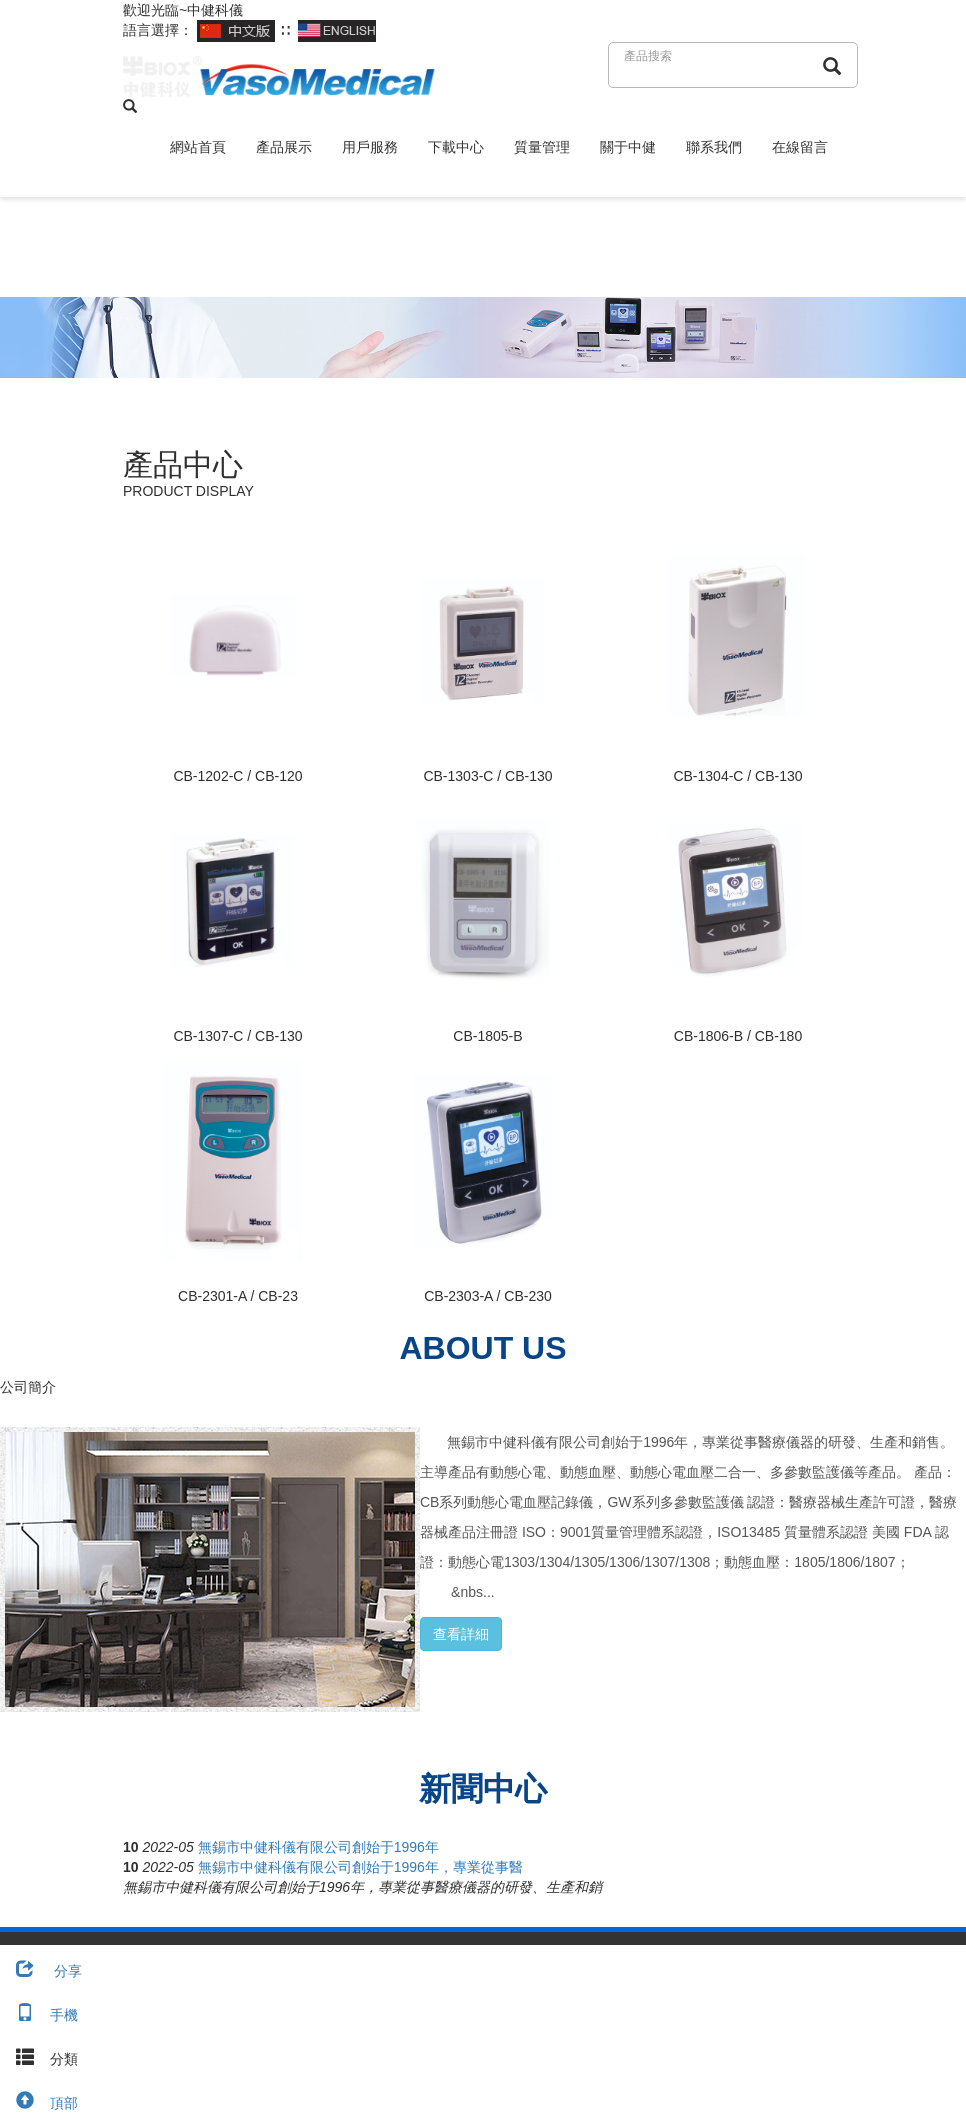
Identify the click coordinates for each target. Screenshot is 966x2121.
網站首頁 (198, 147)
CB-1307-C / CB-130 (237, 1036)
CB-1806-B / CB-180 (738, 1036)
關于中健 (628, 147)
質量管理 (542, 147)
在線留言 (800, 147)
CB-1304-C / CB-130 (737, 776)
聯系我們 (714, 147)
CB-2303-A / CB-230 (488, 1296)
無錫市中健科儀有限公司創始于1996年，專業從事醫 (360, 1867)
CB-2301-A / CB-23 (238, 1296)
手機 (39, 2015)
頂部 (39, 2103)
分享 (41, 1971)
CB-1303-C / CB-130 (487, 776)
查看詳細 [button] (461, 1634)
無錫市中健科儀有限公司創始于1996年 (318, 1847)
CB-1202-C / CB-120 (237, 776)
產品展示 (284, 147)
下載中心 (456, 147)
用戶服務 (370, 147)
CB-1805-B (487, 1036)
